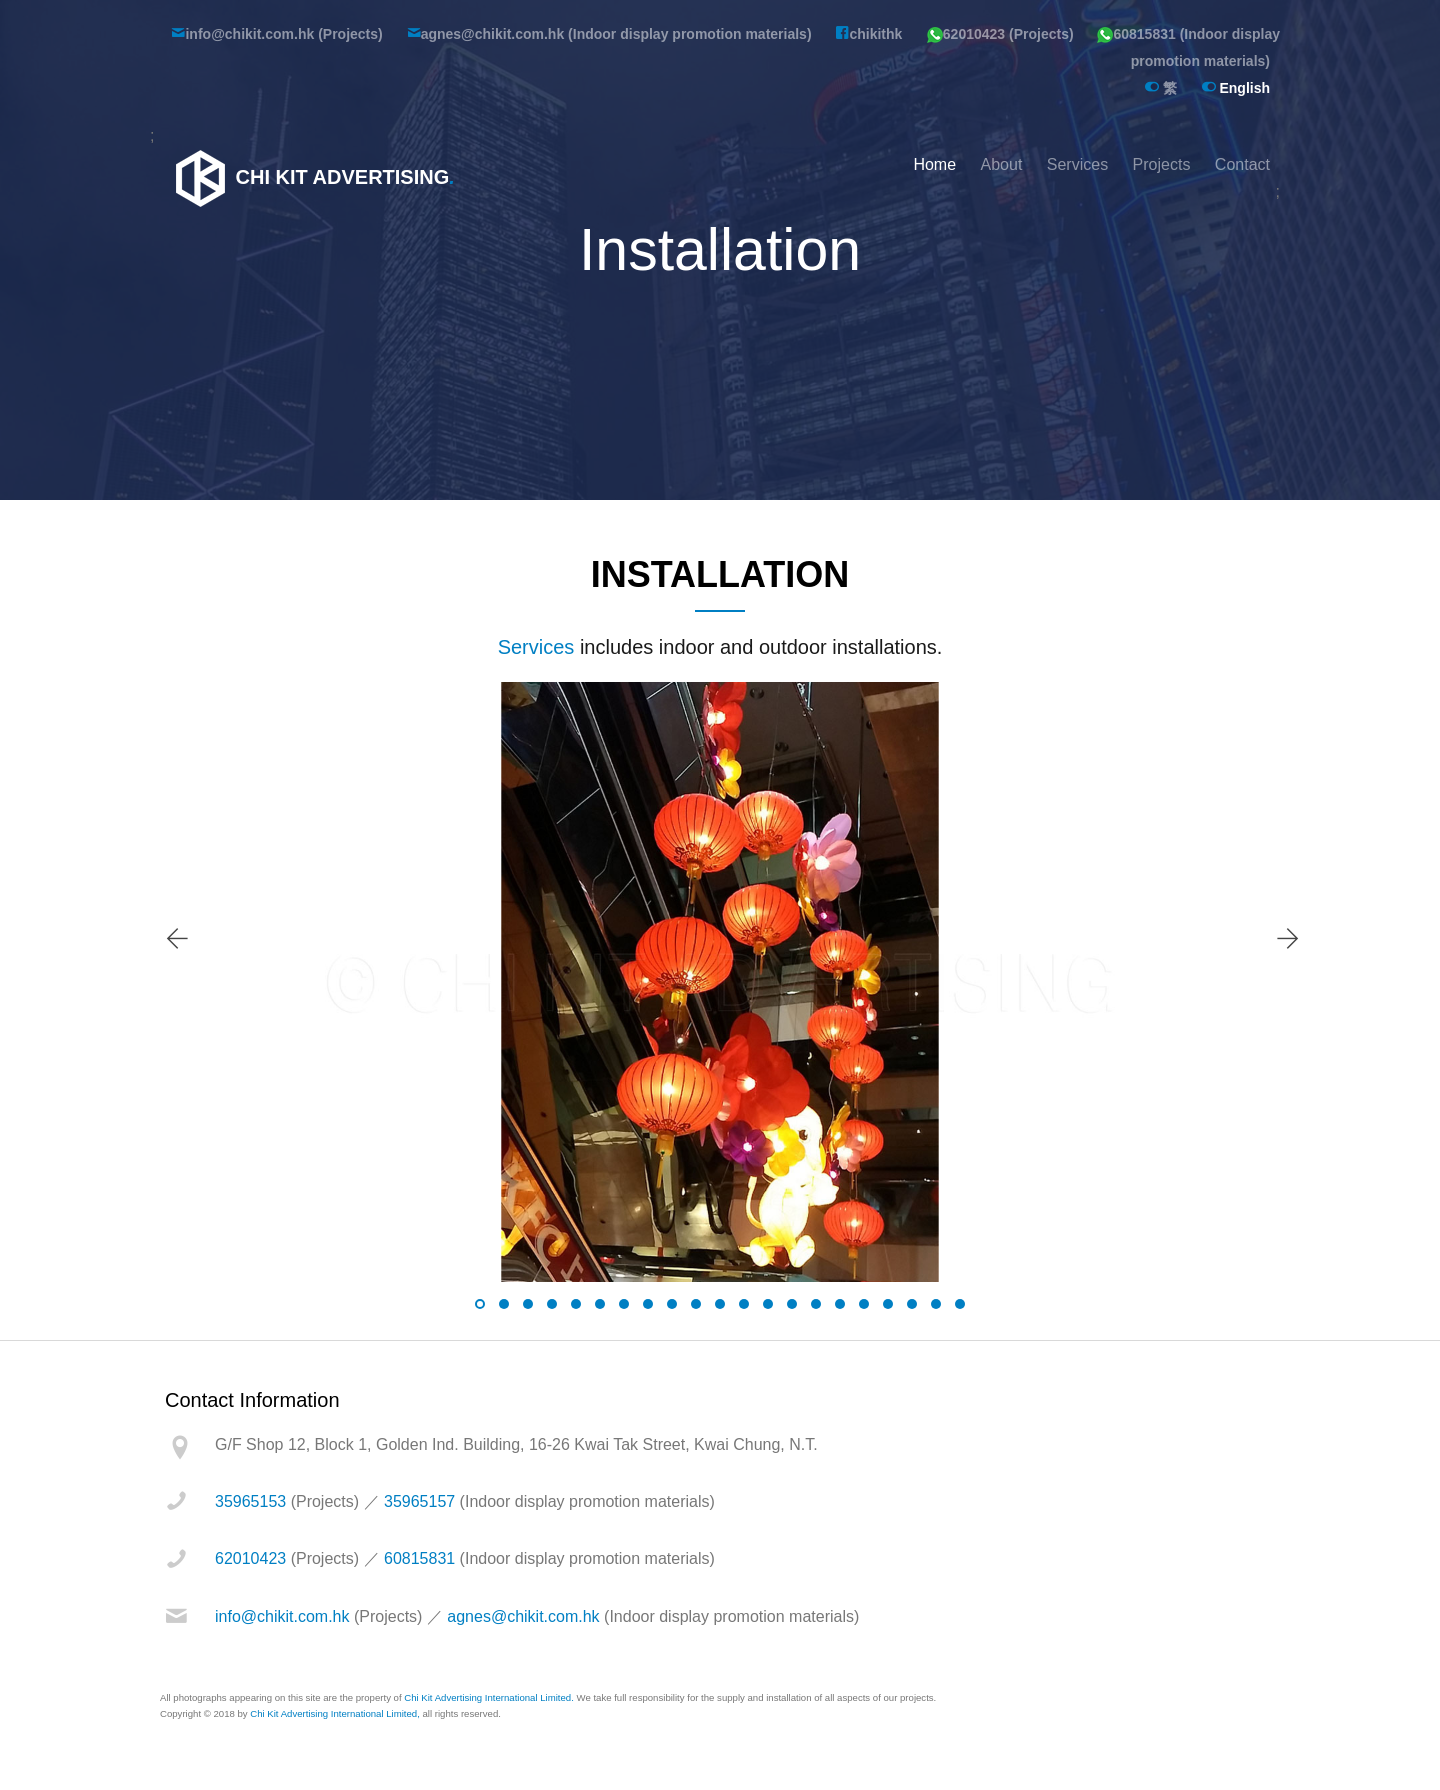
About (1002, 164)
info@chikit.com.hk (282, 1616)
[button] (480, 1304)
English (1236, 88)
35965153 (250, 1501)
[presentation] (177, 939)
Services (1077, 164)
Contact (1242, 164)
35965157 (419, 1501)
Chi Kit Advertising (312, 177)
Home (934, 164)
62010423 (250, 1558)
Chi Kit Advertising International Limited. (489, 1697)
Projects (1162, 164)
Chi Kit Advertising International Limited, (335, 1713)
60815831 (419, 1558)
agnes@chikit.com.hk (523, 1616)
